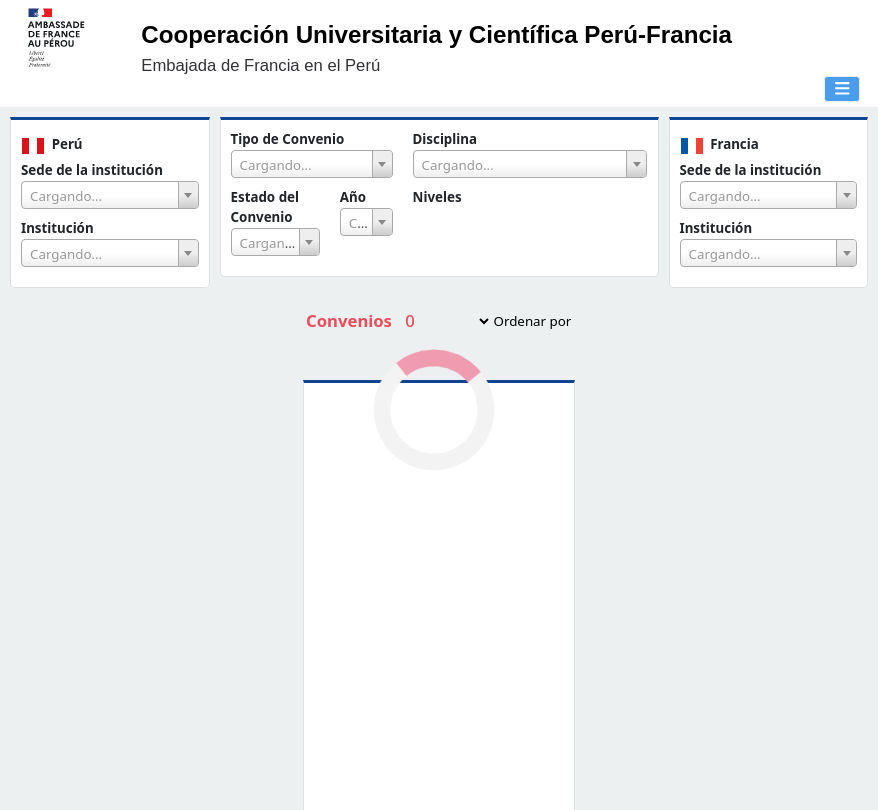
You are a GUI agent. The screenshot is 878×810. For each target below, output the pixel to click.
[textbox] (110, 196)
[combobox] (110, 195)
